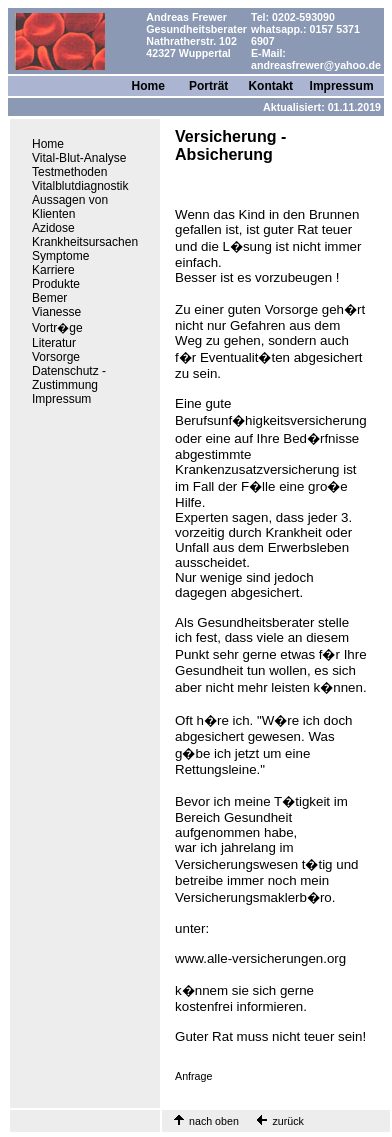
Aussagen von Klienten (70, 207)
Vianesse (56, 312)
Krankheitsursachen (85, 242)
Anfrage (193, 1076)
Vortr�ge (57, 328)
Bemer (49, 298)
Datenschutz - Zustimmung (69, 378)
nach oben (214, 1121)
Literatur (54, 343)
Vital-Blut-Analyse (79, 158)
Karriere (53, 270)
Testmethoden (69, 172)
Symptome (60, 256)
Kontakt (270, 86)
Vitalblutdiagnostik (80, 186)
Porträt (208, 86)
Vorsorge (56, 357)
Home (148, 86)
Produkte (56, 284)
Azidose (53, 228)
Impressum (342, 86)
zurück (287, 1121)
